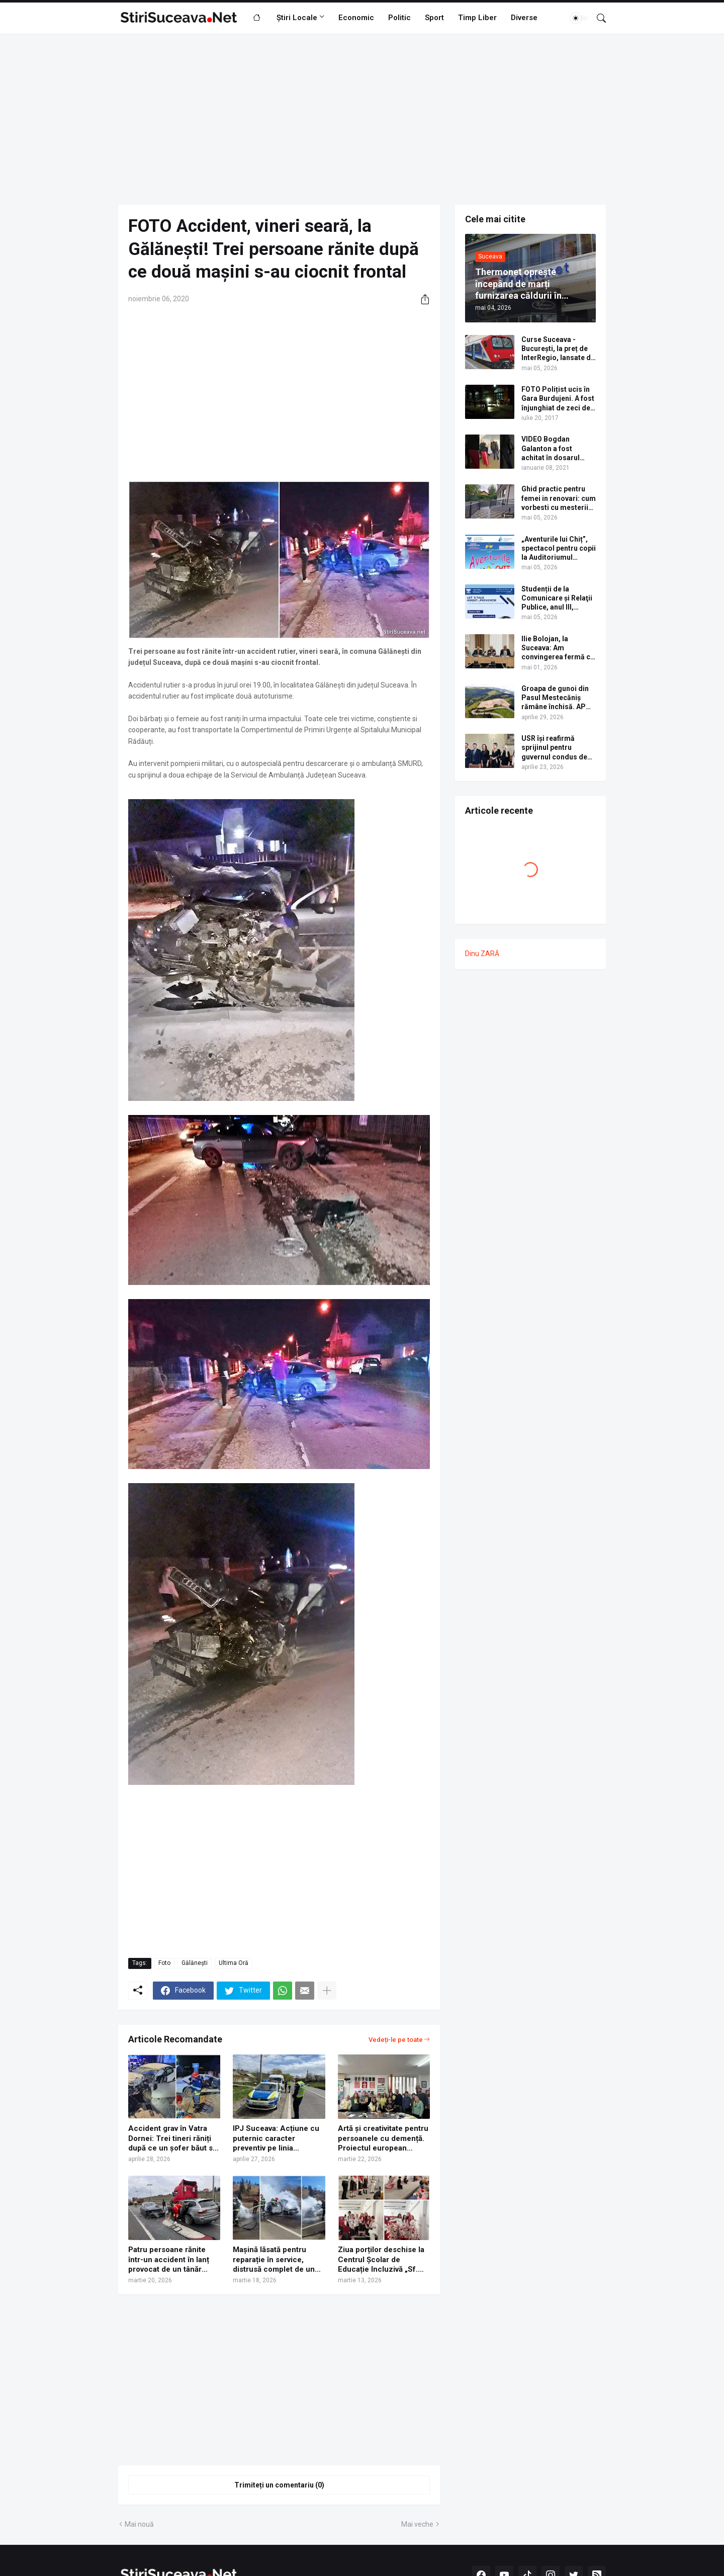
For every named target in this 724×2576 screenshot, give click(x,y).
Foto (164, 1962)
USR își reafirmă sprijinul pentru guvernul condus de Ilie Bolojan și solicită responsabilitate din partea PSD (556, 747)
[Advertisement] (362, 119)
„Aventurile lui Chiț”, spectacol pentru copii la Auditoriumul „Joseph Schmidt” (558, 548)
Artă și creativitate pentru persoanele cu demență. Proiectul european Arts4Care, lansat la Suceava (383, 2139)
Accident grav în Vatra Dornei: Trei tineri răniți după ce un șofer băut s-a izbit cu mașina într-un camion (174, 2139)
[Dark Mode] (579, 18)
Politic (399, 17)
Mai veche (417, 2524)
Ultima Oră (233, 1962)
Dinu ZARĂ (482, 954)
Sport (434, 17)
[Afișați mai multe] (326, 1991)
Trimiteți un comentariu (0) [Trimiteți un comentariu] (279, 2485)
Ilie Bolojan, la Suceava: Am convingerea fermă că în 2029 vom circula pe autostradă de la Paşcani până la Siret (558, 648)
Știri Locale (297, 17)
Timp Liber (477, 17)
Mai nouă (139, 2524)
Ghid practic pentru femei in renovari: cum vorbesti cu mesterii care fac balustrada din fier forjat (558, 498)
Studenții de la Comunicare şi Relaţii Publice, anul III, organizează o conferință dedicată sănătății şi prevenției (556, 598)
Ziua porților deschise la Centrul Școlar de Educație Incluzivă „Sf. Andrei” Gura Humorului (381, 2260)
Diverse (524, 17)
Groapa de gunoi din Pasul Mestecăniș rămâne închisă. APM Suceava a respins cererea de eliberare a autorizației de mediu (558, 698)
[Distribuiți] (421, 299)
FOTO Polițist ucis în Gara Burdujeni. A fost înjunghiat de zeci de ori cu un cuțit (557, 398)
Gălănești (195, 1962)
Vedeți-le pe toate (396, 2039)
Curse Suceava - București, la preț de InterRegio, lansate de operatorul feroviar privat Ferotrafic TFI (558, 349)
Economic (356, 17)
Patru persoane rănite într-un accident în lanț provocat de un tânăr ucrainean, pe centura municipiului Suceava (168, 2260)
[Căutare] (597, 18)
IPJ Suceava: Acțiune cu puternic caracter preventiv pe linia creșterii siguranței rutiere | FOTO (276, 2139)
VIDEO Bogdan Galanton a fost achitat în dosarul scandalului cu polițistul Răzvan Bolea (550, 448)
